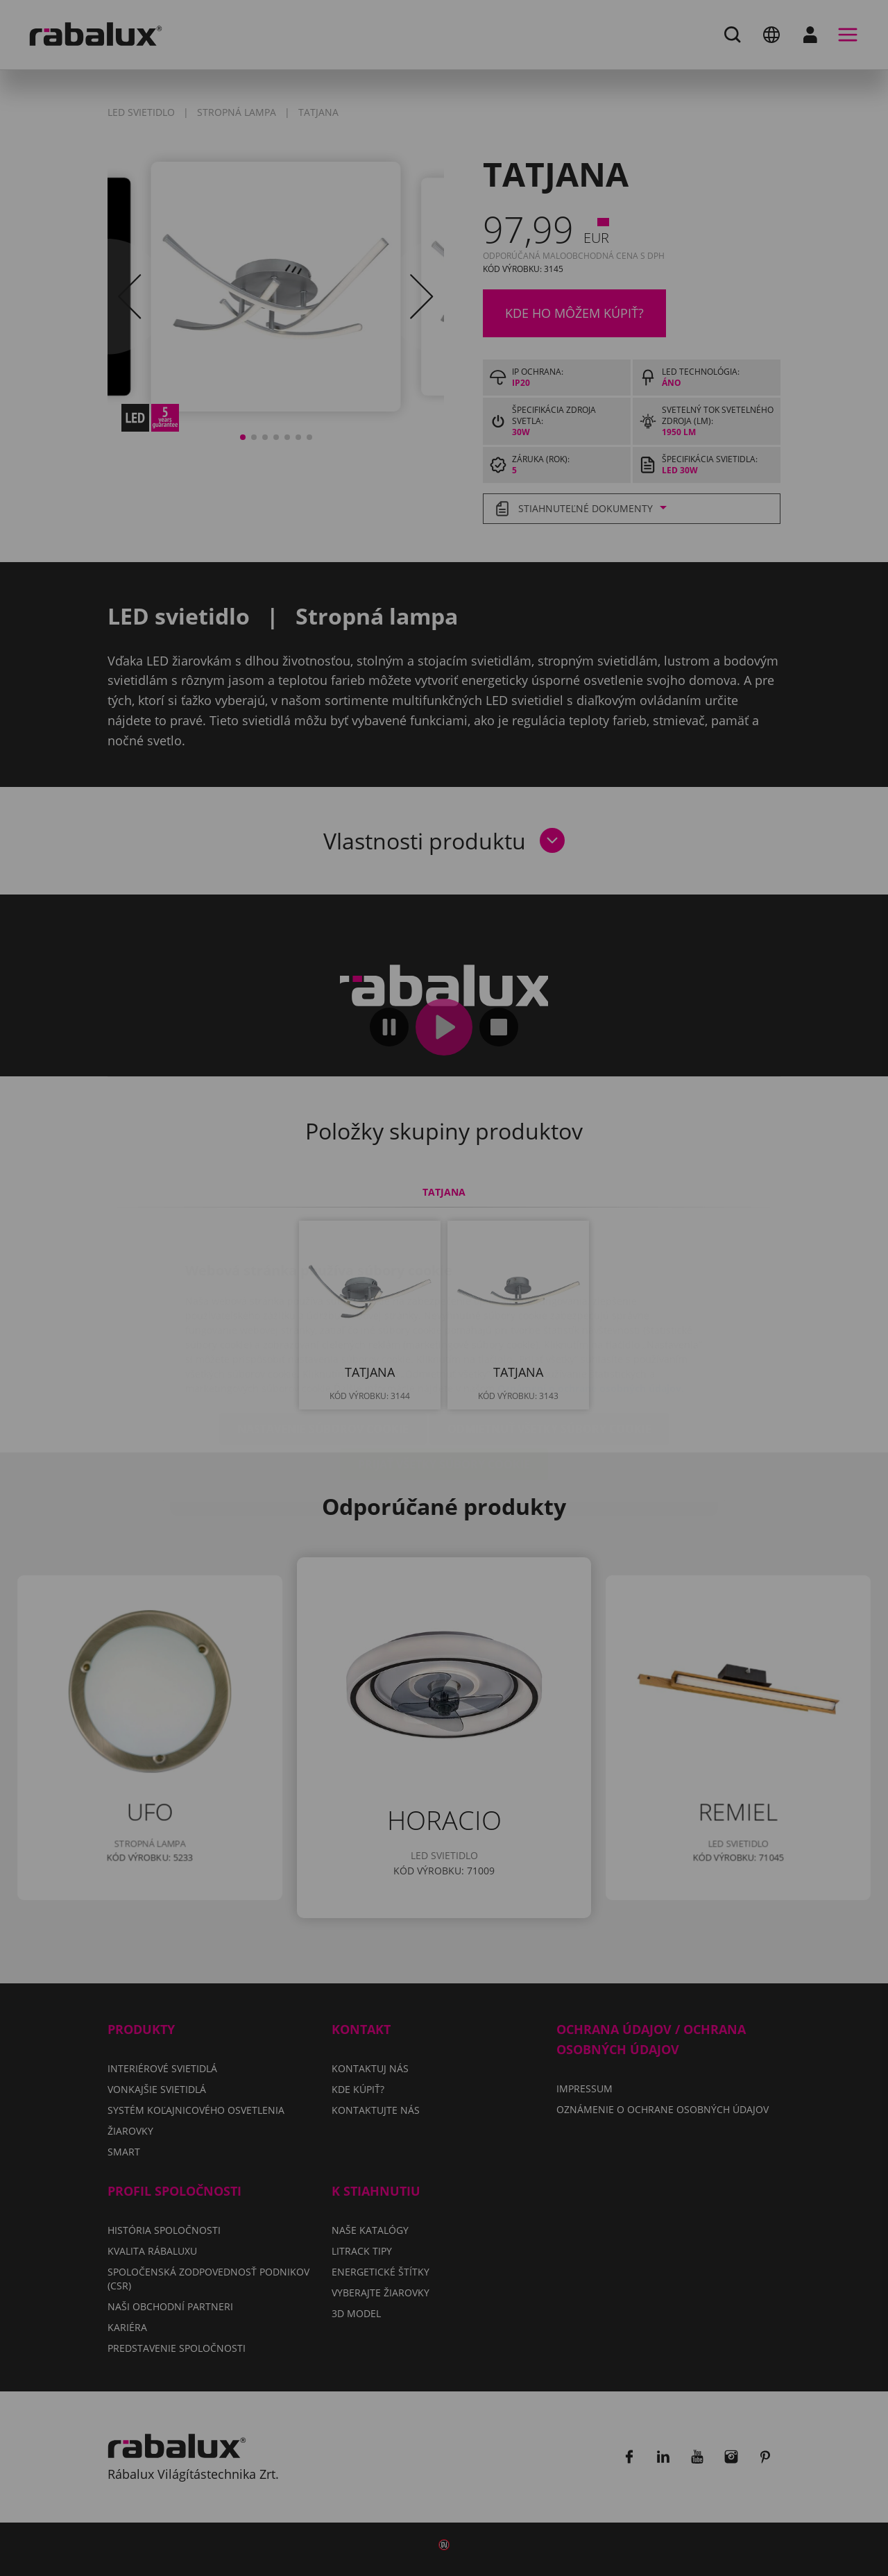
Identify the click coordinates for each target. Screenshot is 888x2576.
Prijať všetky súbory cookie (444, 1381)
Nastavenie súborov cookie (323, 1346)
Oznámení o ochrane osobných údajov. (590, 1305)
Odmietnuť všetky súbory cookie (549, 1346)
